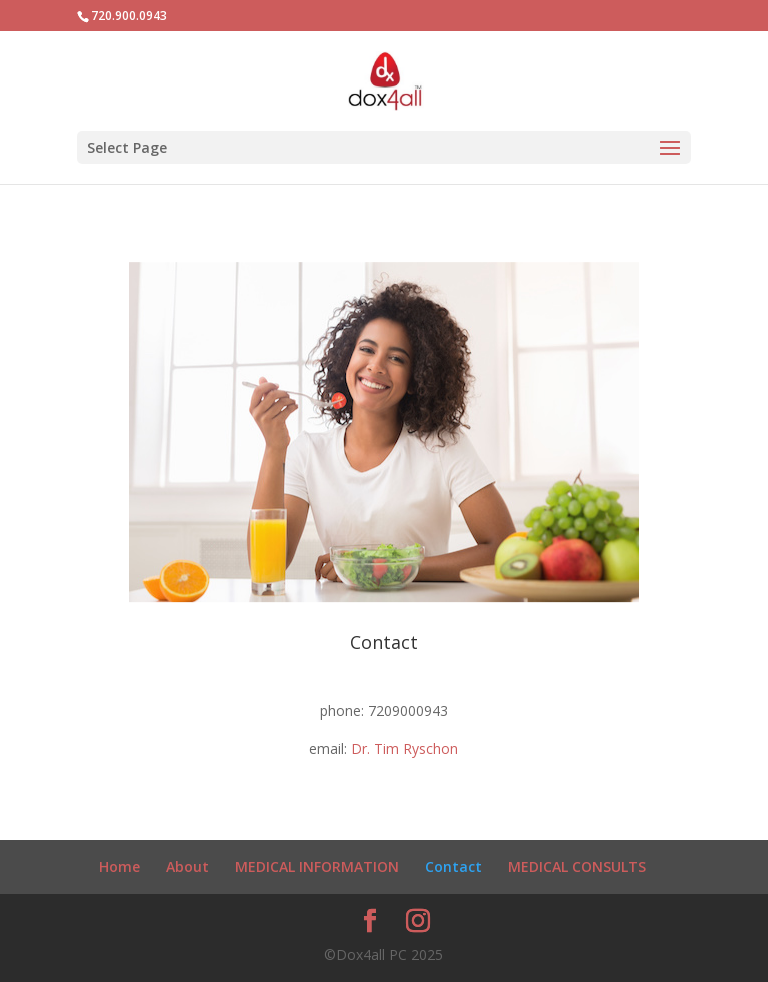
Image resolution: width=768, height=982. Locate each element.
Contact (453, 866)
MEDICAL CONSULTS (577, 866)
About (187, 866)
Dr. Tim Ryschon (404, 748)
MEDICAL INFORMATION (317, 866)
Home (119, 866)
